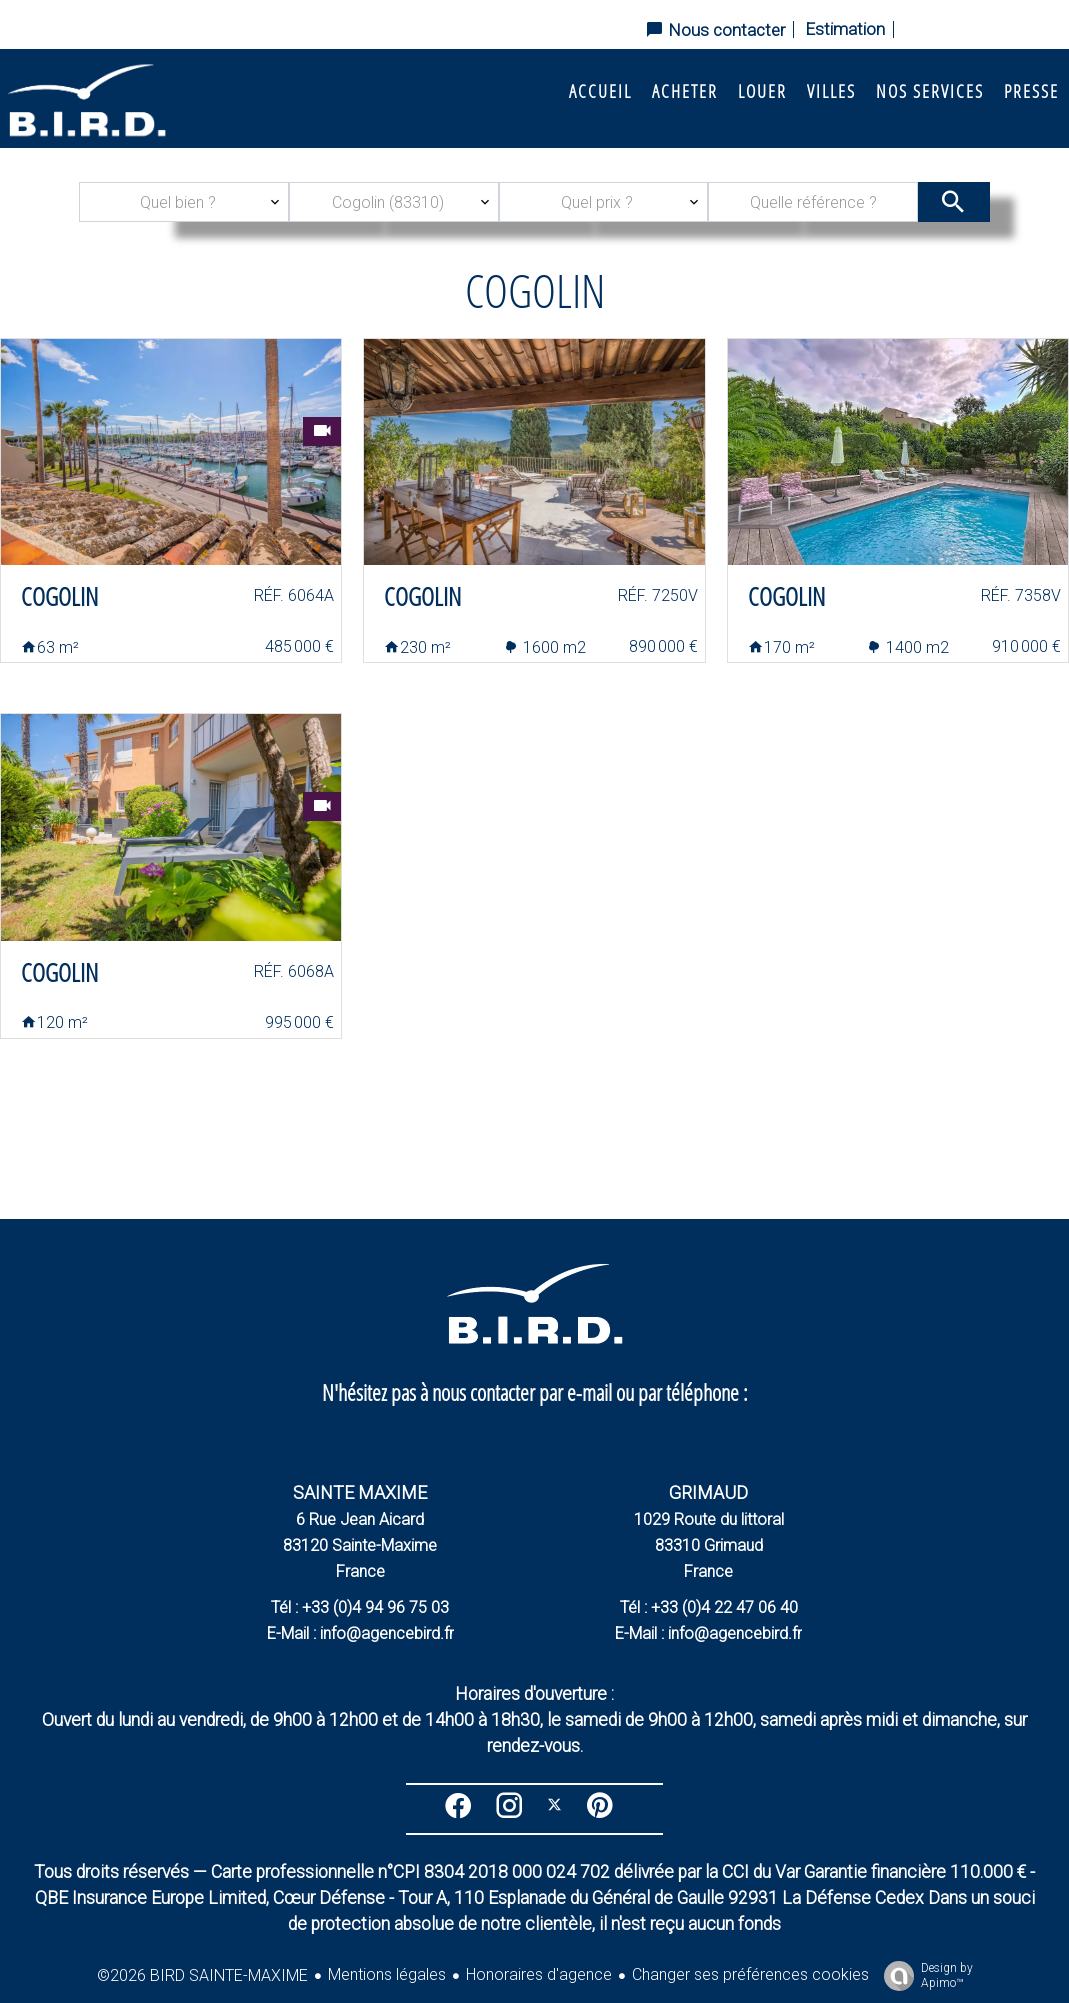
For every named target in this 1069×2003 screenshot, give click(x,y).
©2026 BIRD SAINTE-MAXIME (202, 1975)
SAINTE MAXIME (360, 1492)
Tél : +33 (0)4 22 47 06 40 (709, 1607)
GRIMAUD (708, 1492)
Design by (923, 1976)
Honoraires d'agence (539, 1974)
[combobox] (184, 202)
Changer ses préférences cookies (750, 1974)
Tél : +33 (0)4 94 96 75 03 (360, 1607)
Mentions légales (387, 1974)
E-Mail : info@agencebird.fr (360, 1633)
